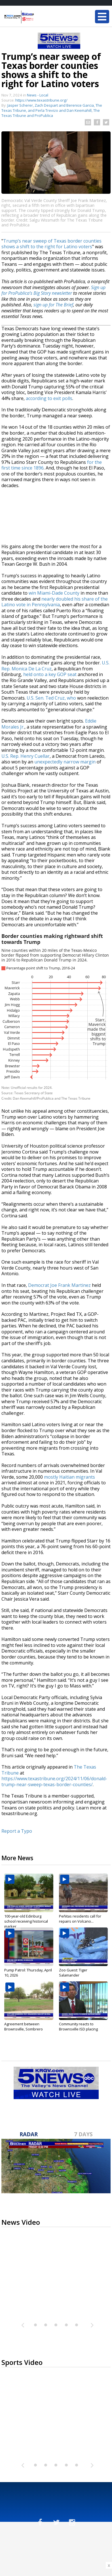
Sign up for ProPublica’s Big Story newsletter (53, 290)
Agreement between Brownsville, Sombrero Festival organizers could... (26, 2029)
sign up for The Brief (53, 305)
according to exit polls (49, 398)
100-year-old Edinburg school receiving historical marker (26, 1921)
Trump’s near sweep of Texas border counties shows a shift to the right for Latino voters (51, 244)
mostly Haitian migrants (69, 1477)
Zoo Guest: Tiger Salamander (73, 1972)
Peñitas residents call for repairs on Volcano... (80, 1919)
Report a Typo (16, 1831)
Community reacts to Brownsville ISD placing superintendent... (78, 2029)
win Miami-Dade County (54, 593)
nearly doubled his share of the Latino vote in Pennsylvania (54, 602)
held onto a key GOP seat (50, 674)
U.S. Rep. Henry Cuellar (25, 756)
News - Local (37, 95)
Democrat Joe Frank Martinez (59, 1285)
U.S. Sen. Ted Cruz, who (52, 698)
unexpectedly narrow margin (65, 762)
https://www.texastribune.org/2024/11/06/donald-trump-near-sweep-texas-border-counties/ (54, 1781)
